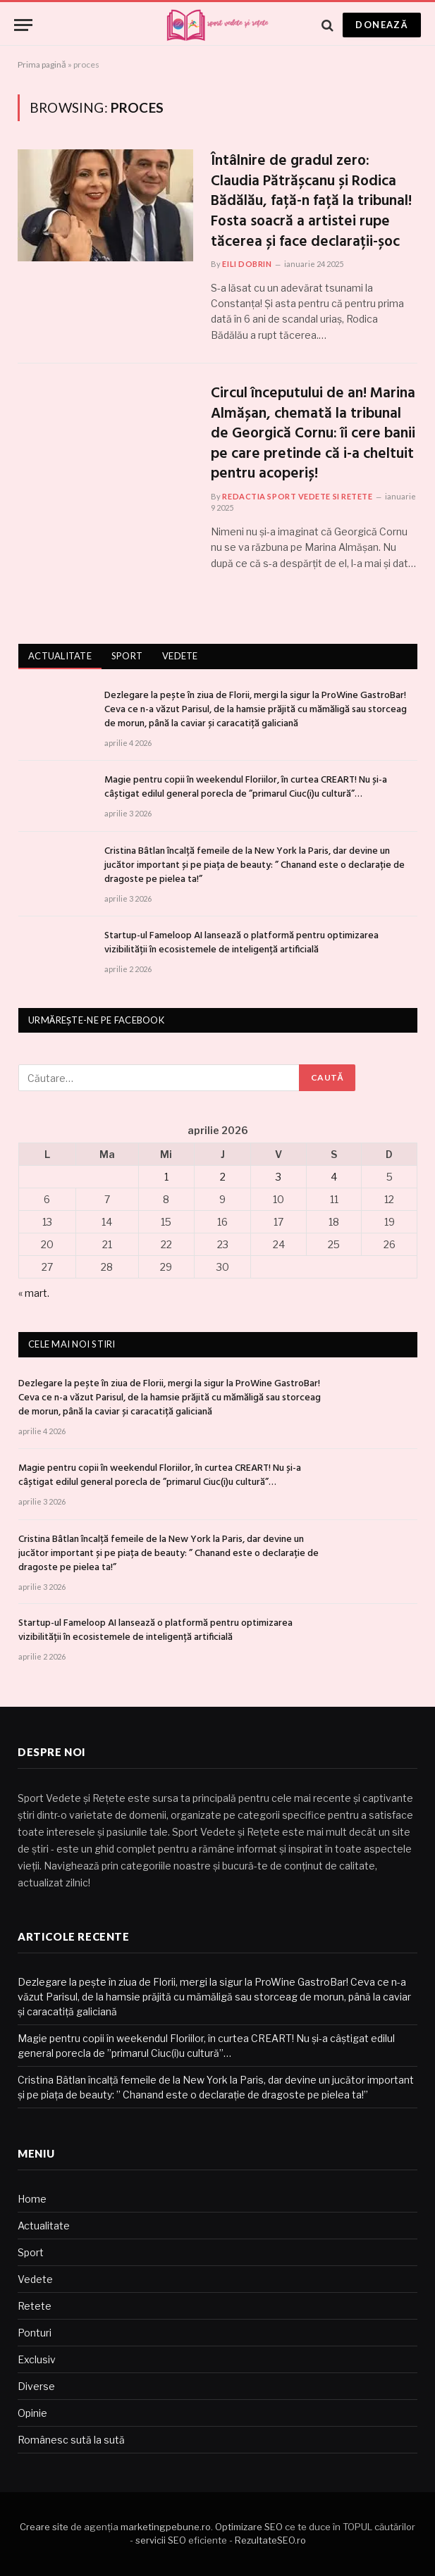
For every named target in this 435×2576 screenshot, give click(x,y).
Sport (126, 655)
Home (32, 2199)
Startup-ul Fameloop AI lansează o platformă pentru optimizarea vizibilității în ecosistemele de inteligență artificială (241, 943)
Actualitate (60, 655)
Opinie (32, 2413)
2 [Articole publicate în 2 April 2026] (223, 1177)
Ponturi (34, 2333)
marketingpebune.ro (166, 2526)
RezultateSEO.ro (270, 2540)
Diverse (36, 2386)
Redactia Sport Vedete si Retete (297, 496)
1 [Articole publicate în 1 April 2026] (166, 1177)
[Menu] (23, 25)
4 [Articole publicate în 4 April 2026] (334, 1177)
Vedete (180, 655)
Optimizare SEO (249, 2526)
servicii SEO (160, 2540)
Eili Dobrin (246, 263)
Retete (34, 2306)
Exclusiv (37, 2359)
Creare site (44, 2526)
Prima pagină (42, 64)
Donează (381, 24)
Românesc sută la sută (71, 2440)
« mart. (33, 1293)
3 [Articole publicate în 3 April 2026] (278, 1177)
